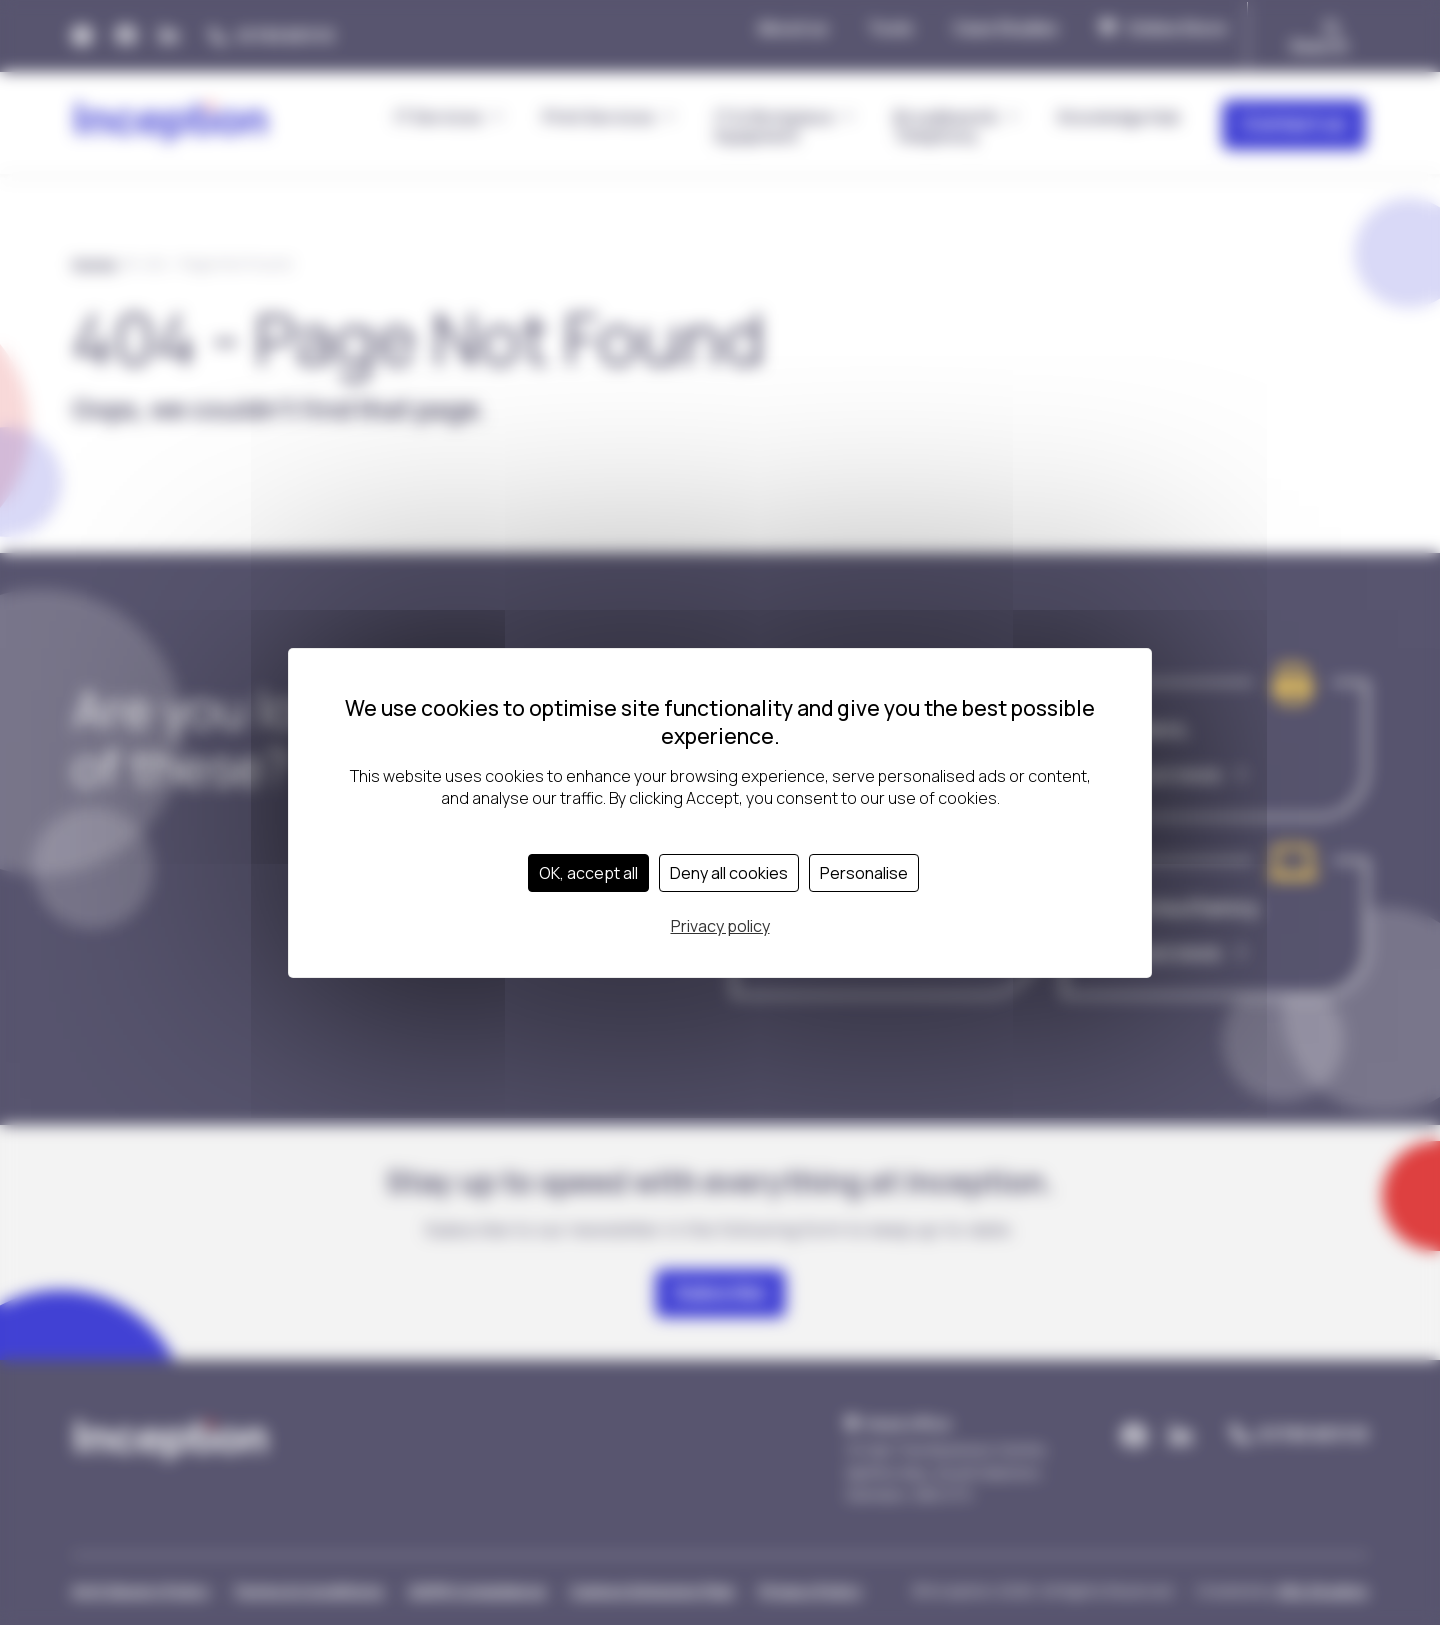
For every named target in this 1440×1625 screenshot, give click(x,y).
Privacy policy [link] (720, 926)
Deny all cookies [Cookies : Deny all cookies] (729, 873)
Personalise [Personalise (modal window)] (864, 873)
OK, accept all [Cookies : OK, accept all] (588, 873)
